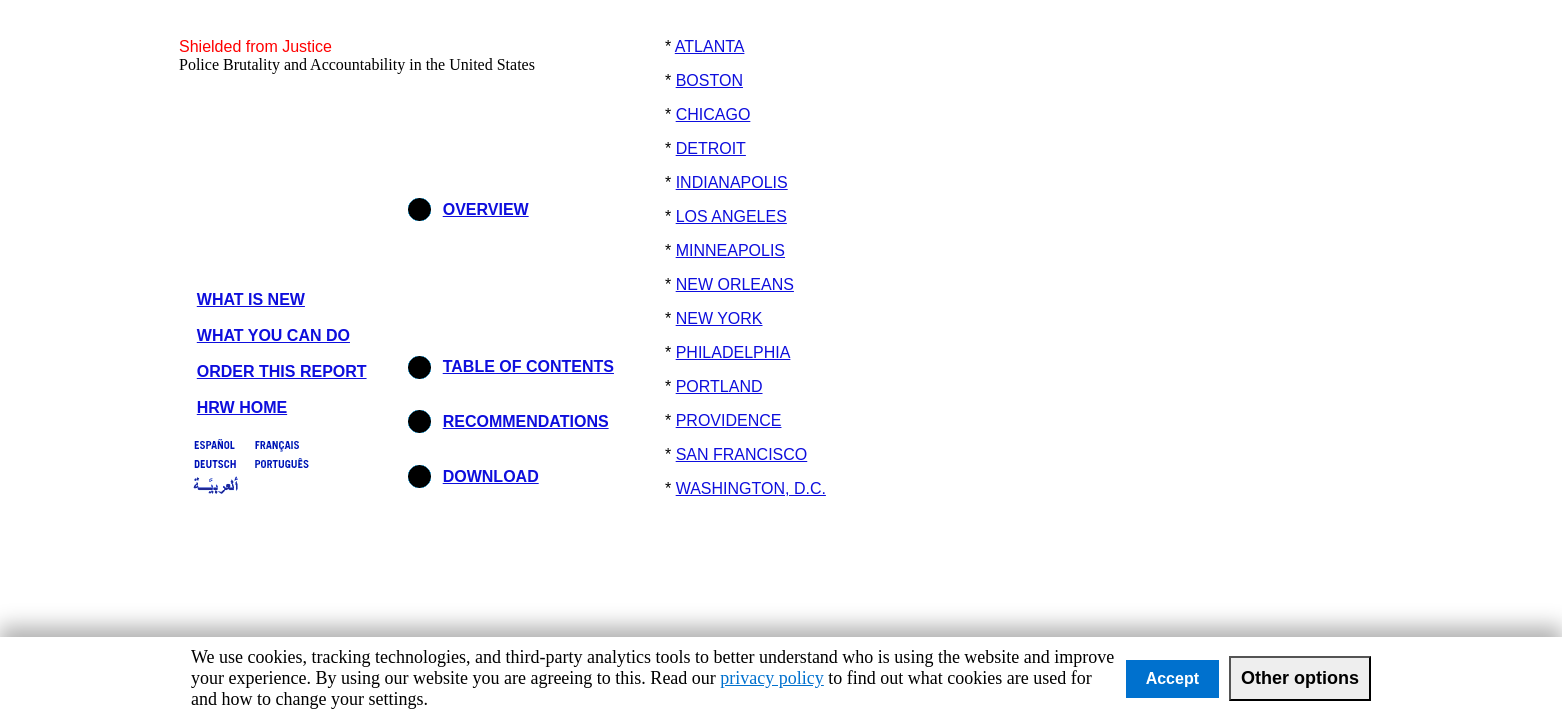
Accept (1172, 678)
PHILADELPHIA (733, 352)
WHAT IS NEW (251, 299)
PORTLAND (719, 386)
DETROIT (711, 148)
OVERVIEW (486, 209)
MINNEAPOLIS (730, 250)
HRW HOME (242, 407)
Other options (1300, 678)
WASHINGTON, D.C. (751, 488)
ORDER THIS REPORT (282, 371)
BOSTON (709, 80)
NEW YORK (719, 318)
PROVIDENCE (729, 420)
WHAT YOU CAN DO (273, 335)
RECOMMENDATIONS (526, 421)
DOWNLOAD (491, 476)
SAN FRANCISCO (742, 454)
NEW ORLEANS (735, 284)
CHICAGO (713, 114)
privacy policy (771, 678)
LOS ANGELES (731, 216)
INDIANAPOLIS (732, 182)
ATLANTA (710, 46)
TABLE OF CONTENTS (528, 366)
